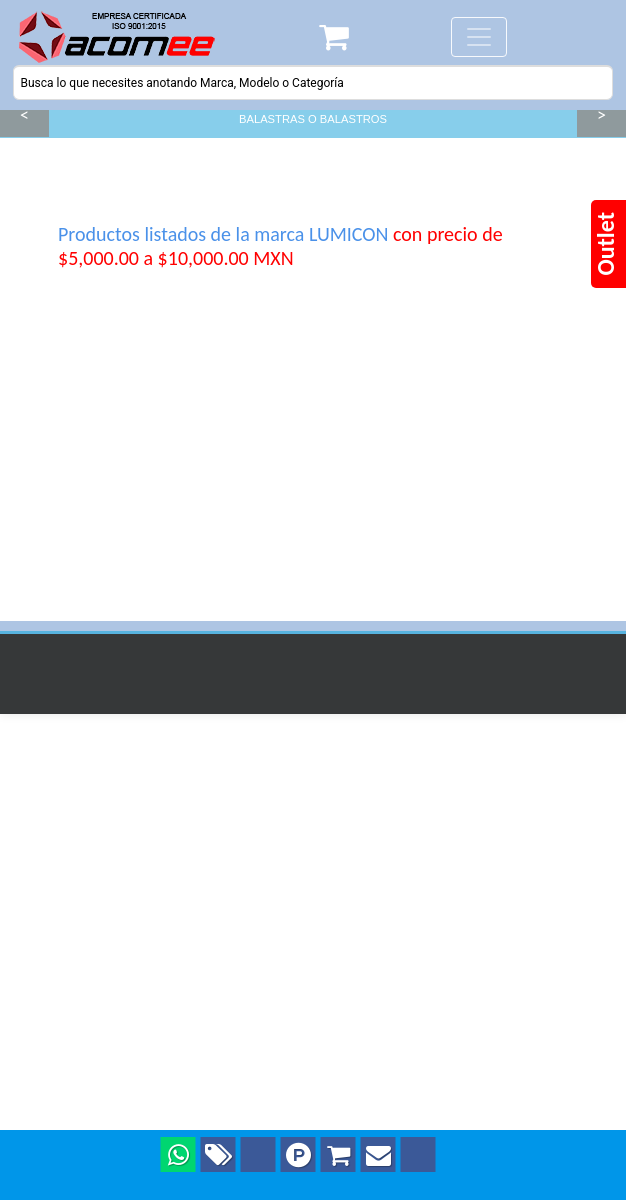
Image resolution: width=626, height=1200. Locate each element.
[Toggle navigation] (479, 37)
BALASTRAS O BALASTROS (313, 119)
